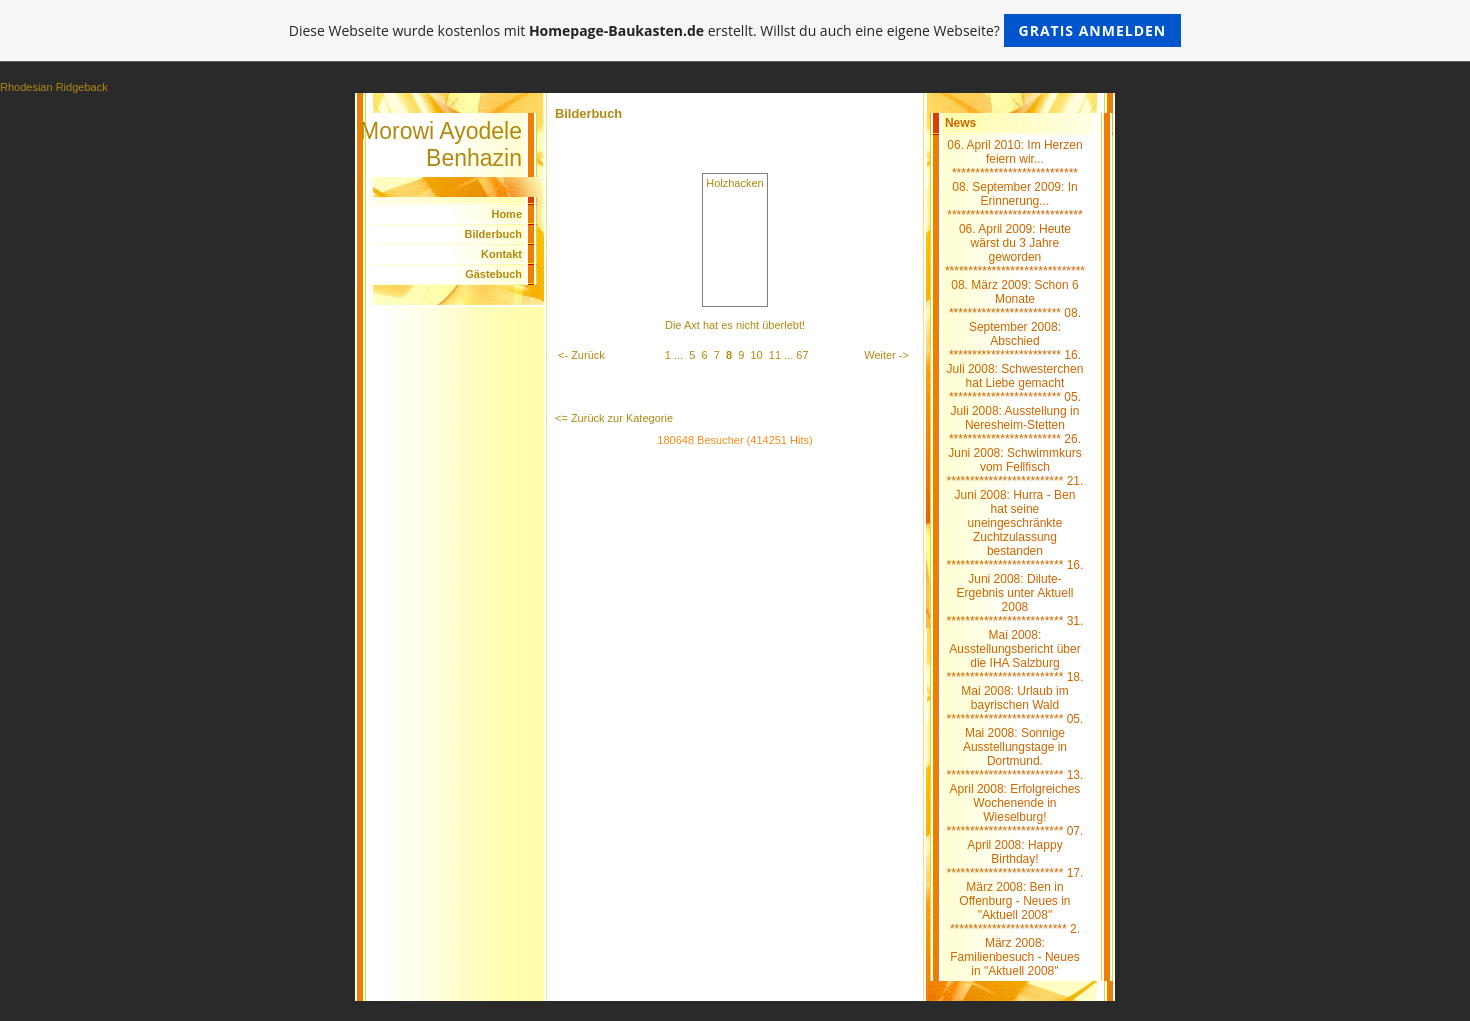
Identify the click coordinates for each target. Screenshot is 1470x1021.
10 (756, 355)
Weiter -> (886, 355)
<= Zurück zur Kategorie (614, 418)
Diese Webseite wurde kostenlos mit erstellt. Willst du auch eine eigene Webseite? (735, 30)
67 (802, 355)
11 (775, 355)
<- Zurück (581, 355)
